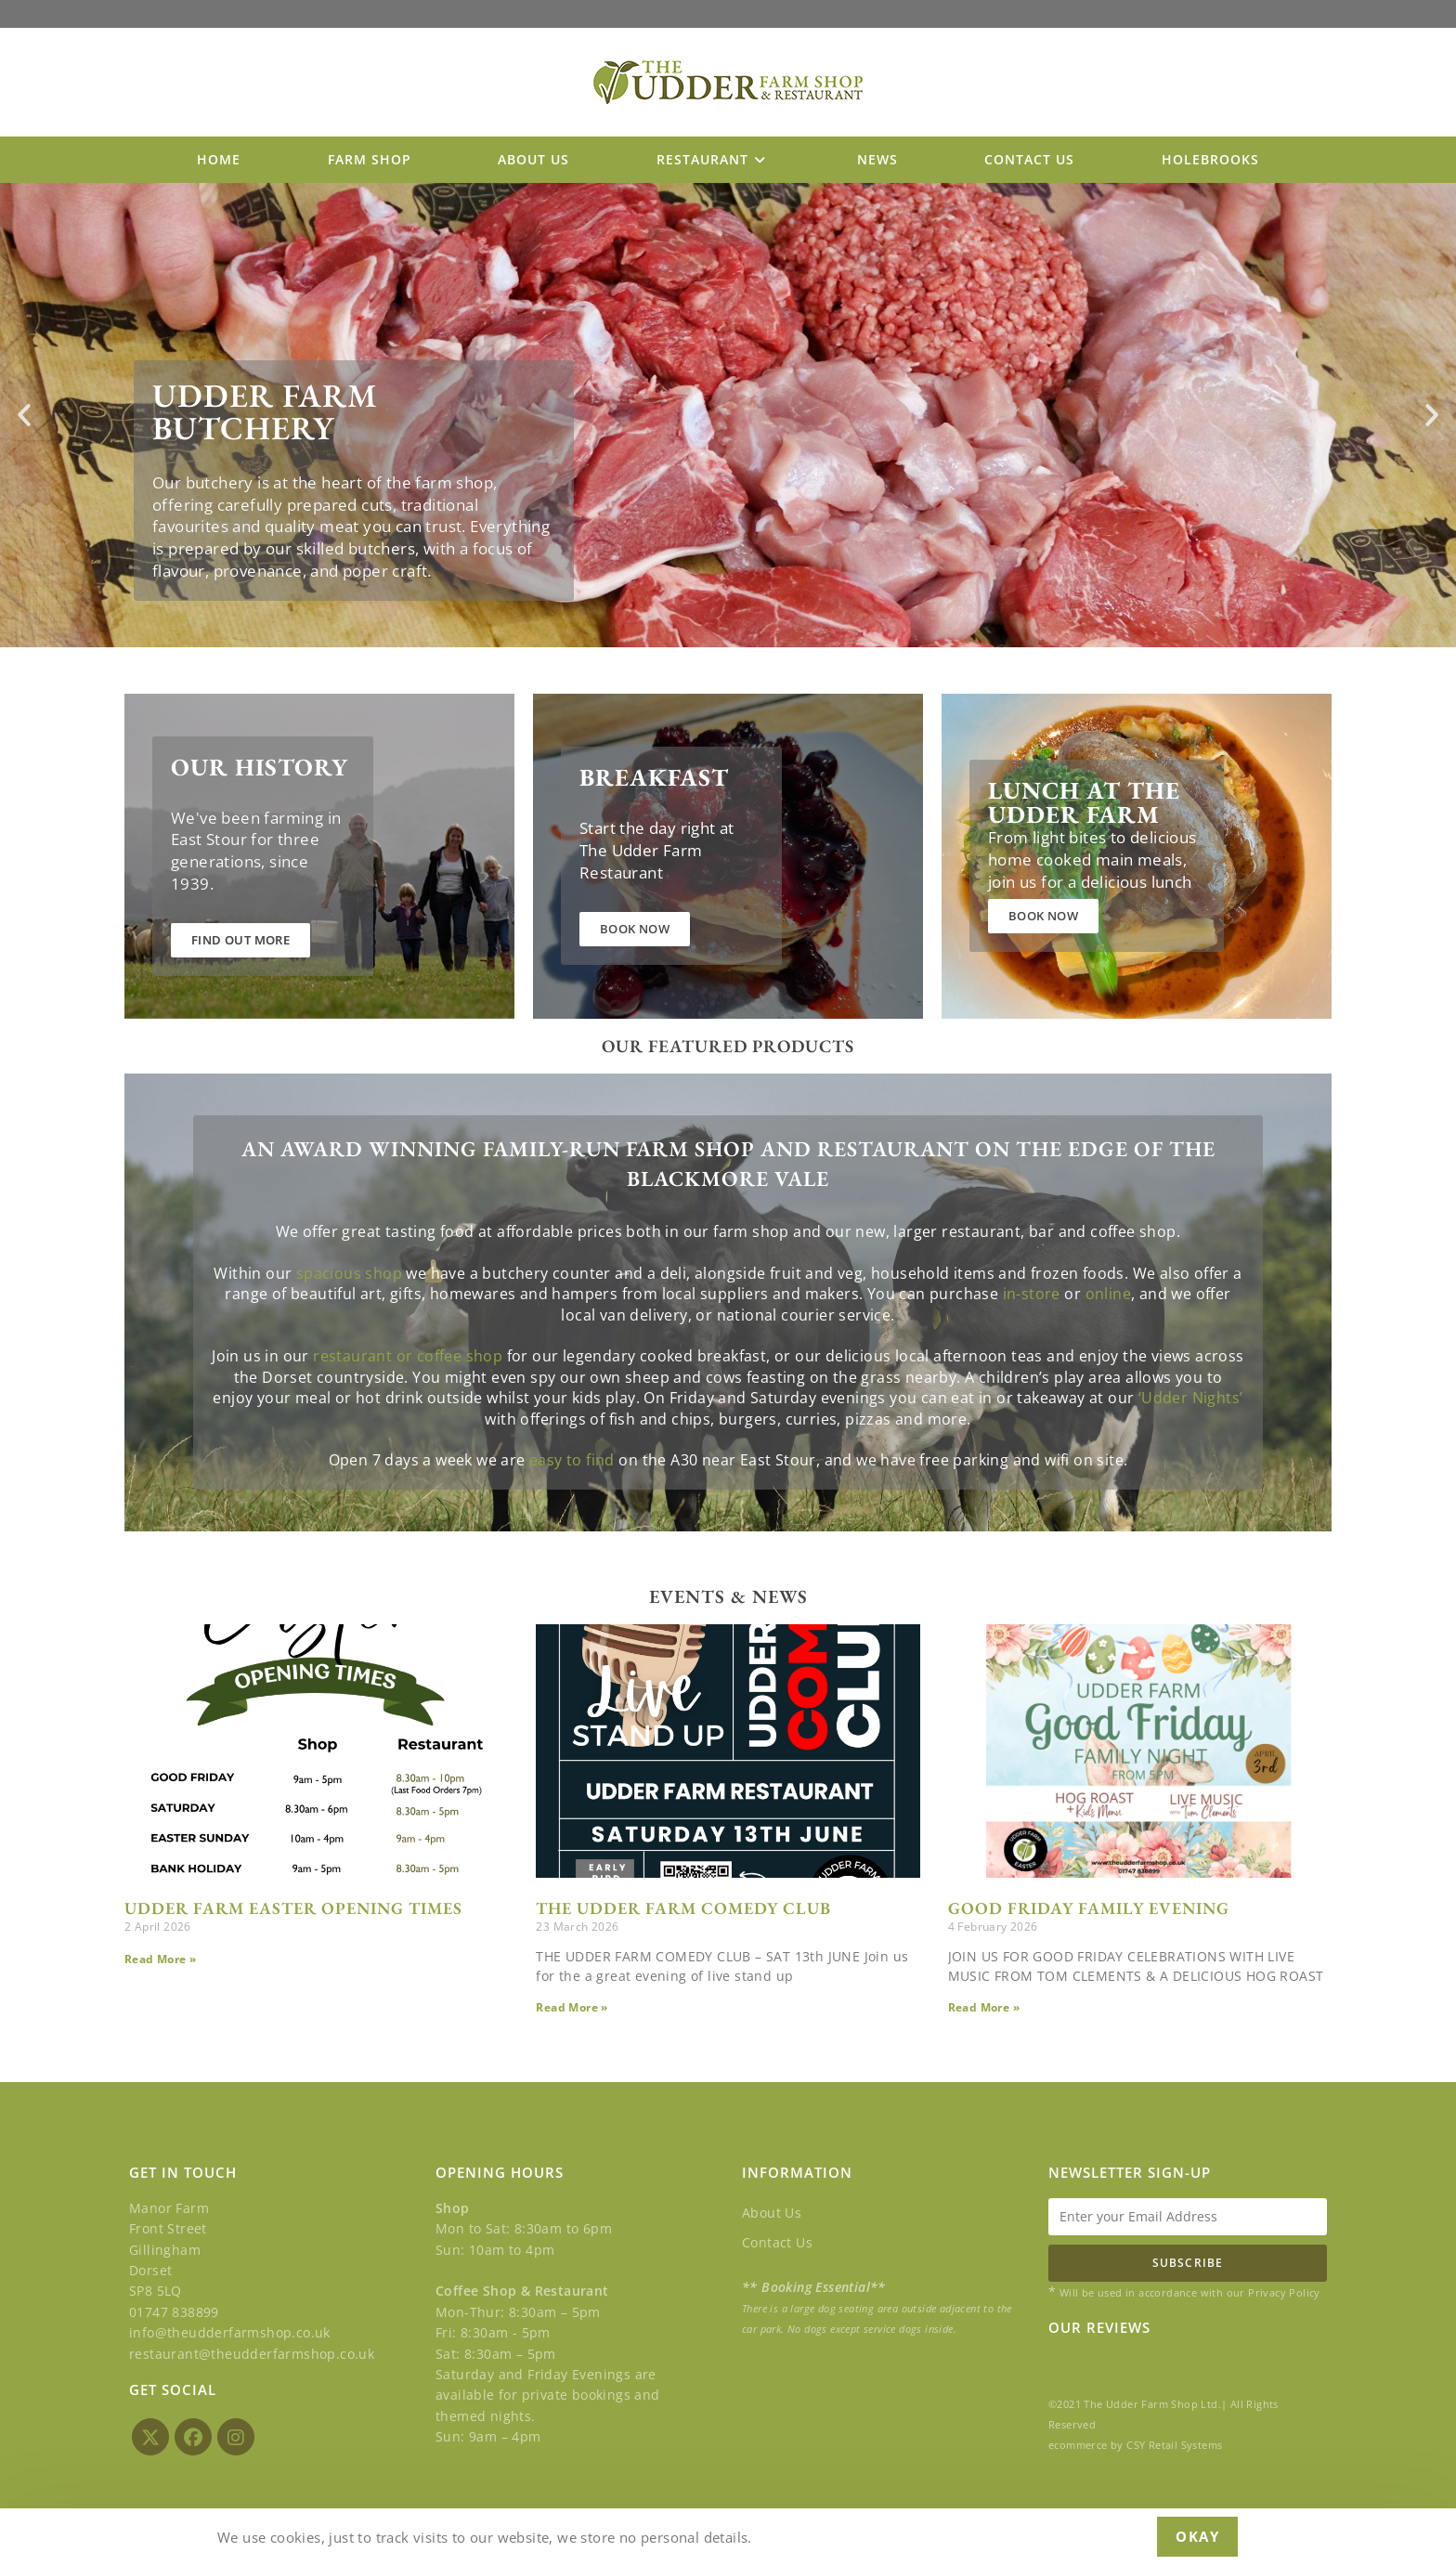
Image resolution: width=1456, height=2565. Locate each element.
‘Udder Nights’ (1190, 1503)
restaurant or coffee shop (407, 1462)
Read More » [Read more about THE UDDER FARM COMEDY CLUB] (571, 2007)
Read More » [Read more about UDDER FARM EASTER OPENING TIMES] (160, 1959)
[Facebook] (193, 2436)
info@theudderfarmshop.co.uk (230, 2332)
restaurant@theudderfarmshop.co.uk (251, 2353)
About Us (771, 2212)
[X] (150, 2436)
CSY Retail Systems (1174, 2445)
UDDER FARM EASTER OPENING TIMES (293, 1908)
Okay (1197, 2536)
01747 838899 (174, 2312)
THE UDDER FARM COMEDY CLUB (683, 1908)
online (1108, 1399)
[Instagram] (235, 2436)
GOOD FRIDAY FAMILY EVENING (1088, 1908)
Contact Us (777, 2242)
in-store (1031, 1399)
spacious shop (349, 1378)
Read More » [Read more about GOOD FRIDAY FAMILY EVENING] (984, 2007)
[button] (24, 415)
